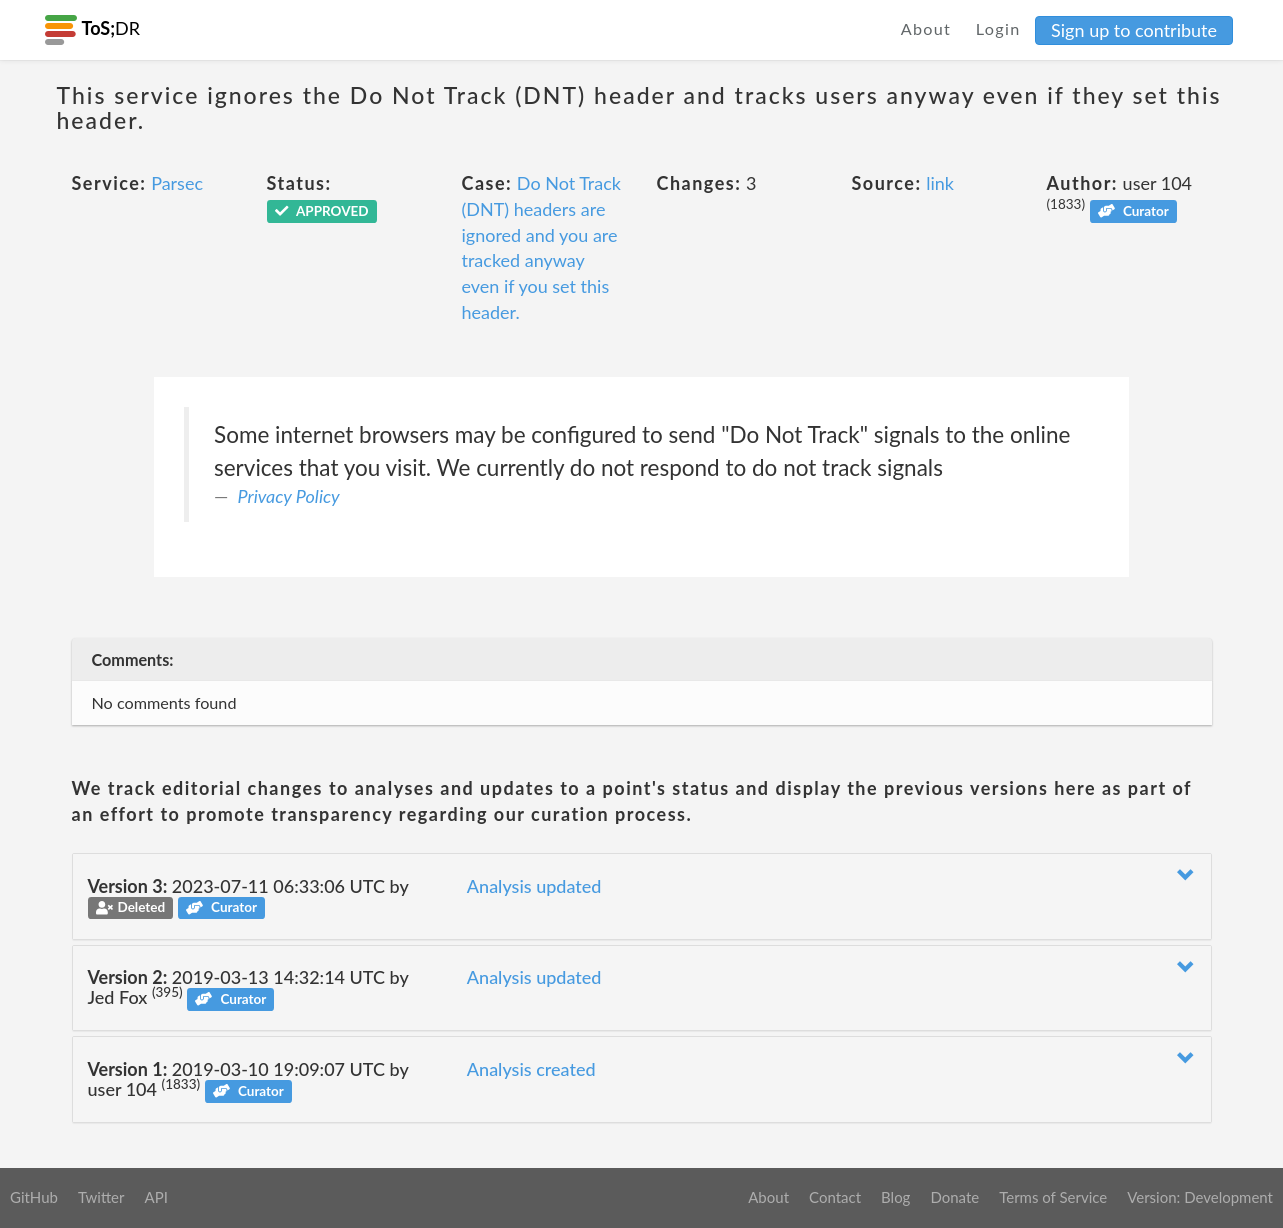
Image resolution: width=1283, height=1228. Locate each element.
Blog (895, 1197)
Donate (954, 1197)
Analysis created (531, 1069)
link (940, 183)
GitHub (34, 1197)
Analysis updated (534, 886)
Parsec (177, 183)
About (926, 28)
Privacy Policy (289, 496)
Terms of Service (1053, 1197)
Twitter (101, 1197)
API (155, 1197)
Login (998, 28)
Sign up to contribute (1134, 30)
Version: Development (1200, 1197)
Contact (835, 1197)
